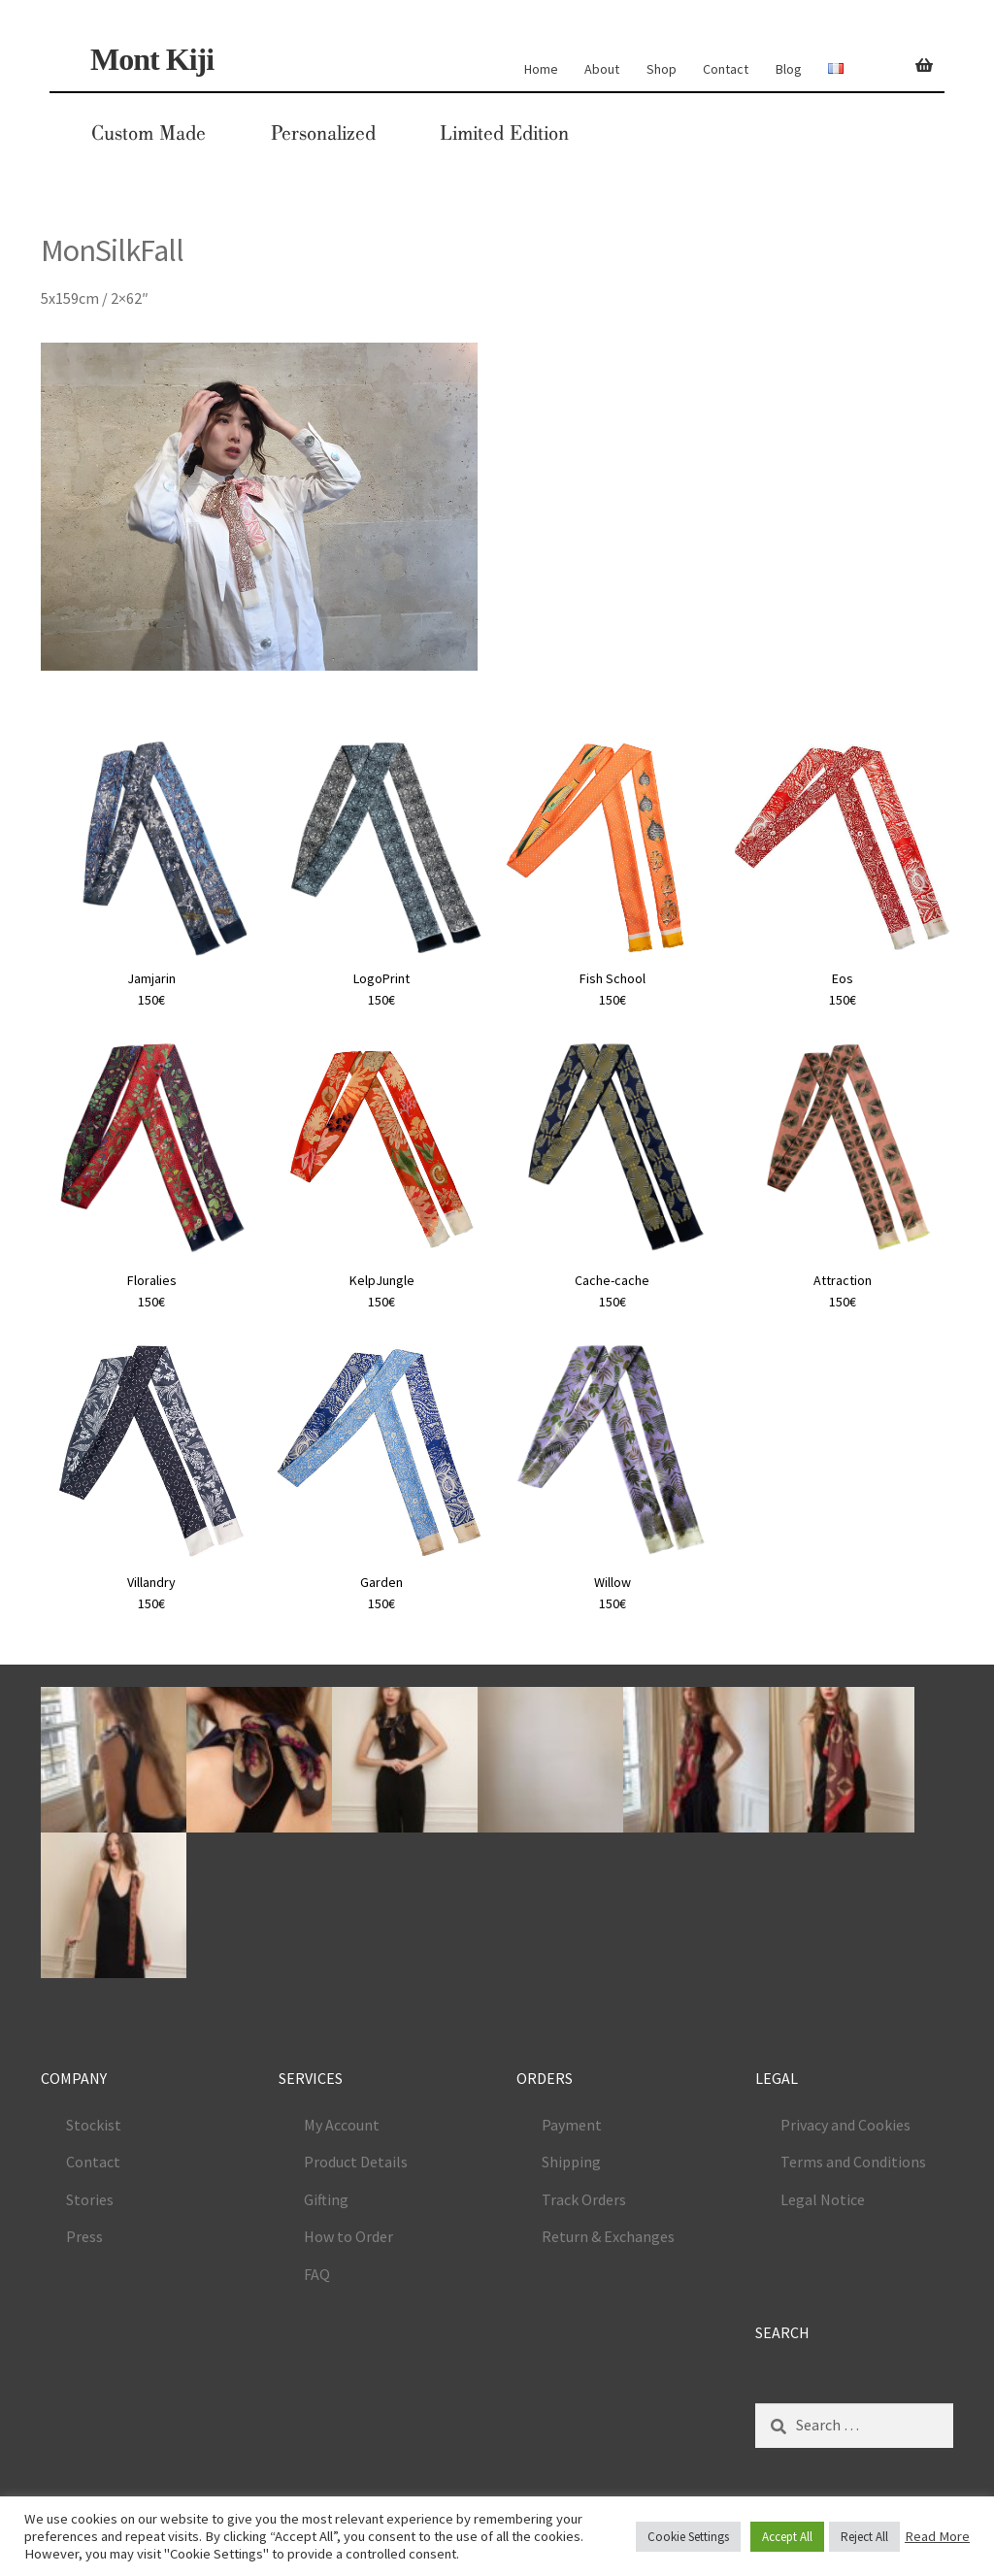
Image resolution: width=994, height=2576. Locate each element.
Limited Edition (504, 133)
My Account (342, 2124)
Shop (661, 69)
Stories (90, 2199)
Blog (789, 69)
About (601, 69)
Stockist (93, 2124)
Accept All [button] (787, 2536)
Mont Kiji (152, 59)
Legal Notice (822, 2199)
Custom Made (148, 133)
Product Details (356, 2161)
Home (541, 69)
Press (84, 2236)
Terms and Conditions (853, 2161)
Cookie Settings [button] (688, 2536)
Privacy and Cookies (845, 2124)
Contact (725, 69)
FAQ (317, 2274)
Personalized (323, 133)
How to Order (348, 2236)
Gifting (326, 2199)
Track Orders (584, 2199)
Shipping (571, 2161)
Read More (937, 2536)
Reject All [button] (864, 2536)
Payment (572, 2124)
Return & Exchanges (608, 2236)
